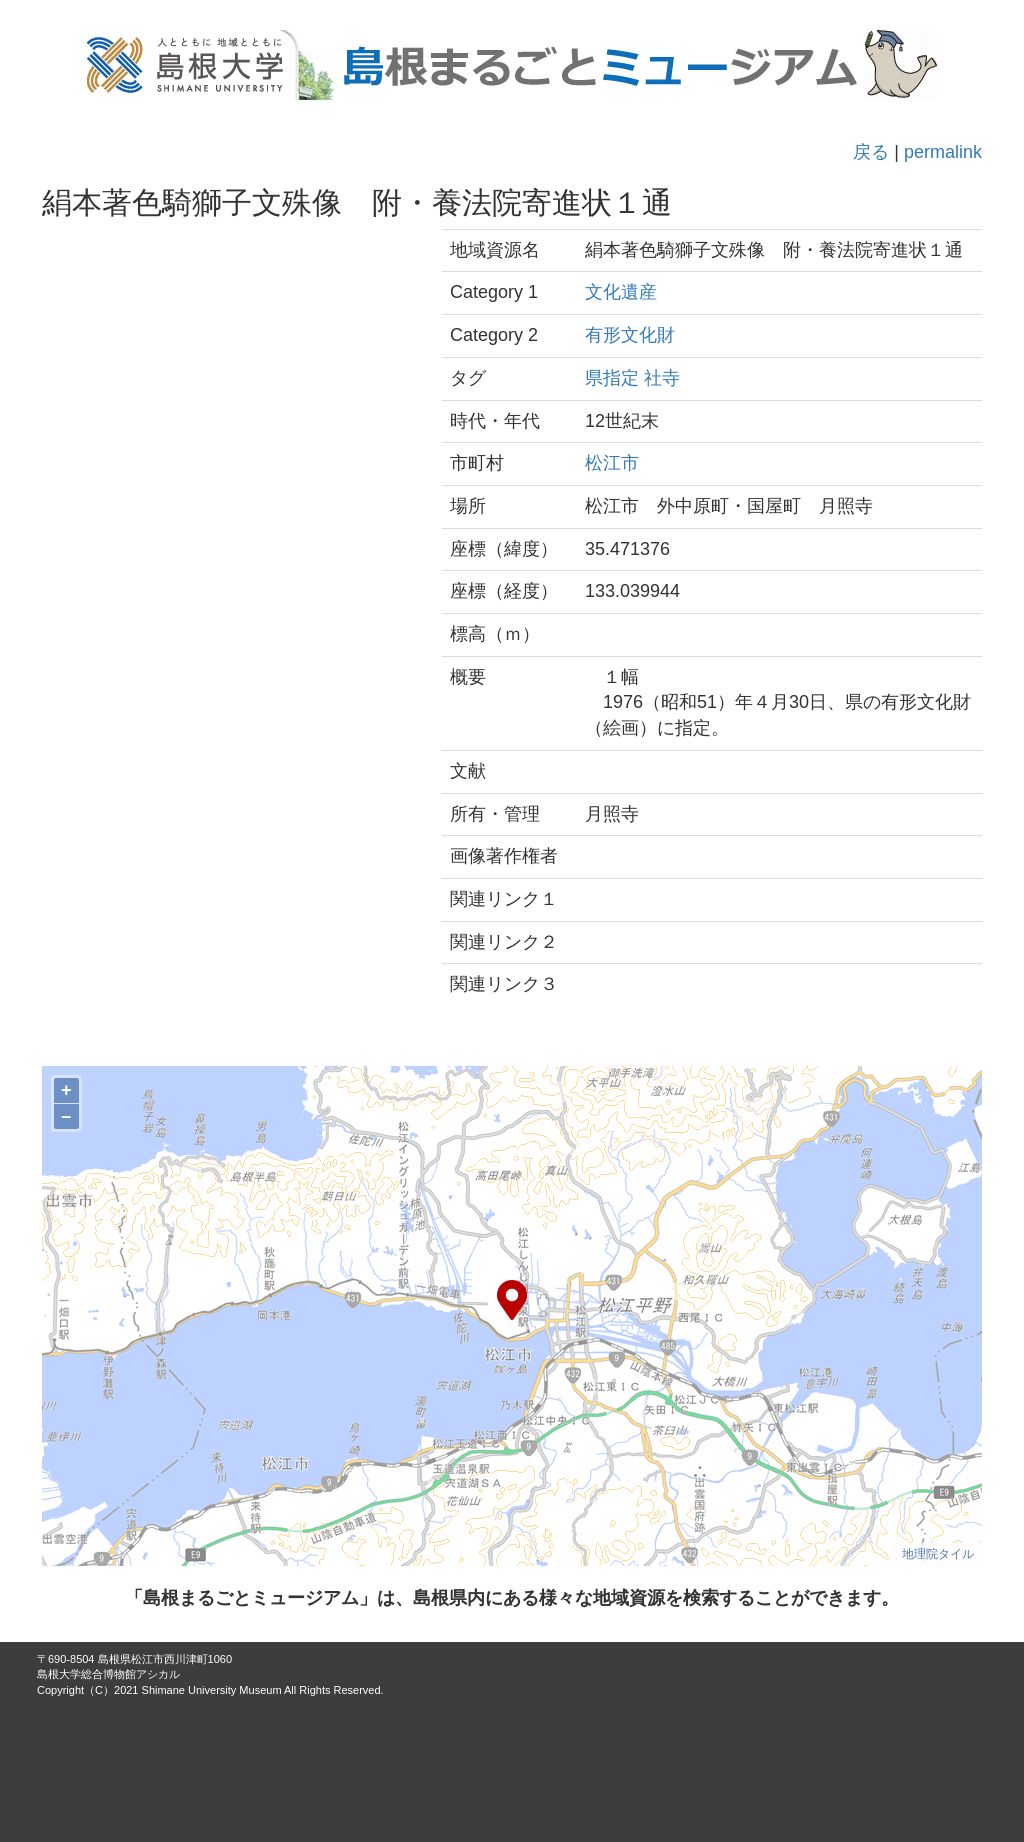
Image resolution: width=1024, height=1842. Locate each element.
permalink (943, 152)
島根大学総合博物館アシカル (108, 1674)
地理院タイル (938, 1554)
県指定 (612, 378)
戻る (871, 152)
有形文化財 (630, 335)
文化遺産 (621, 292)
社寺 (662, 378)
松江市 (612, 463)
